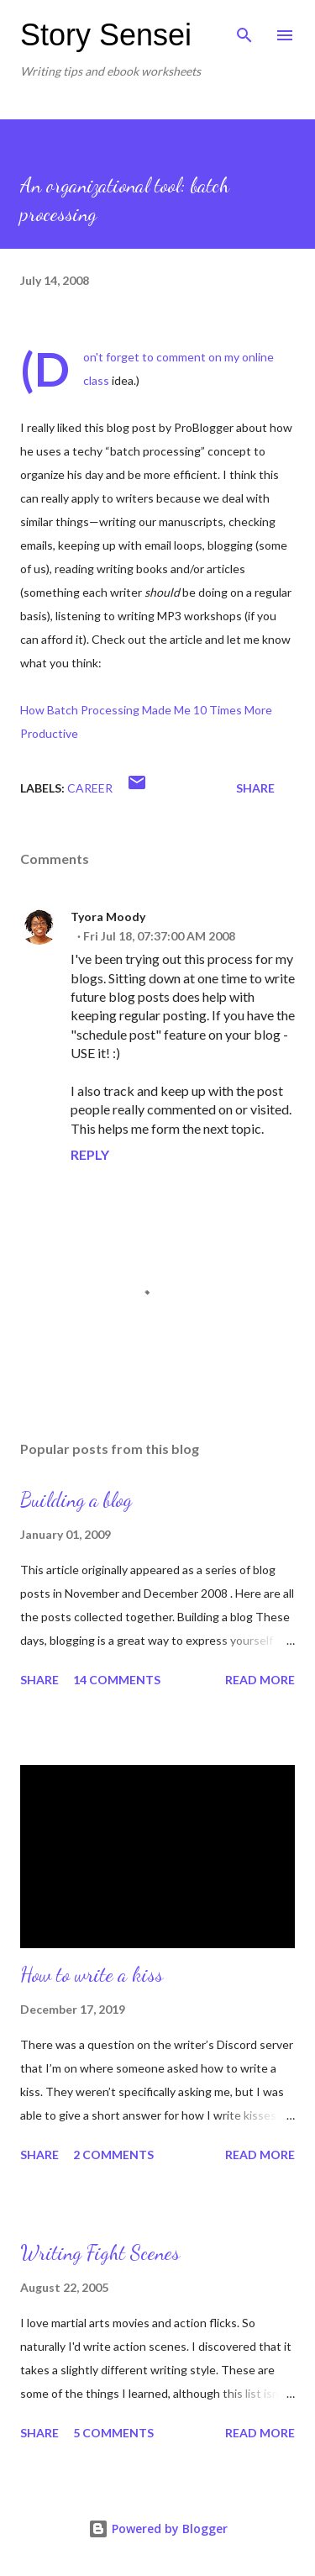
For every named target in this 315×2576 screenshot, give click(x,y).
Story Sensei (106, 35)
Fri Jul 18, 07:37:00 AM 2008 (159, 936)
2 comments (113, 2154)
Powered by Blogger (158, 2528)
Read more (260, 1680)
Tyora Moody (108, 916)
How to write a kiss (91, 1974)
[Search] (244, 30)
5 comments (113, 2433)
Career (90, 788)
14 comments (116, 1680)
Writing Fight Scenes (100, 2253)
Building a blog (76, 1500)
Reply (90, 1154)
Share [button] (255, 788)
